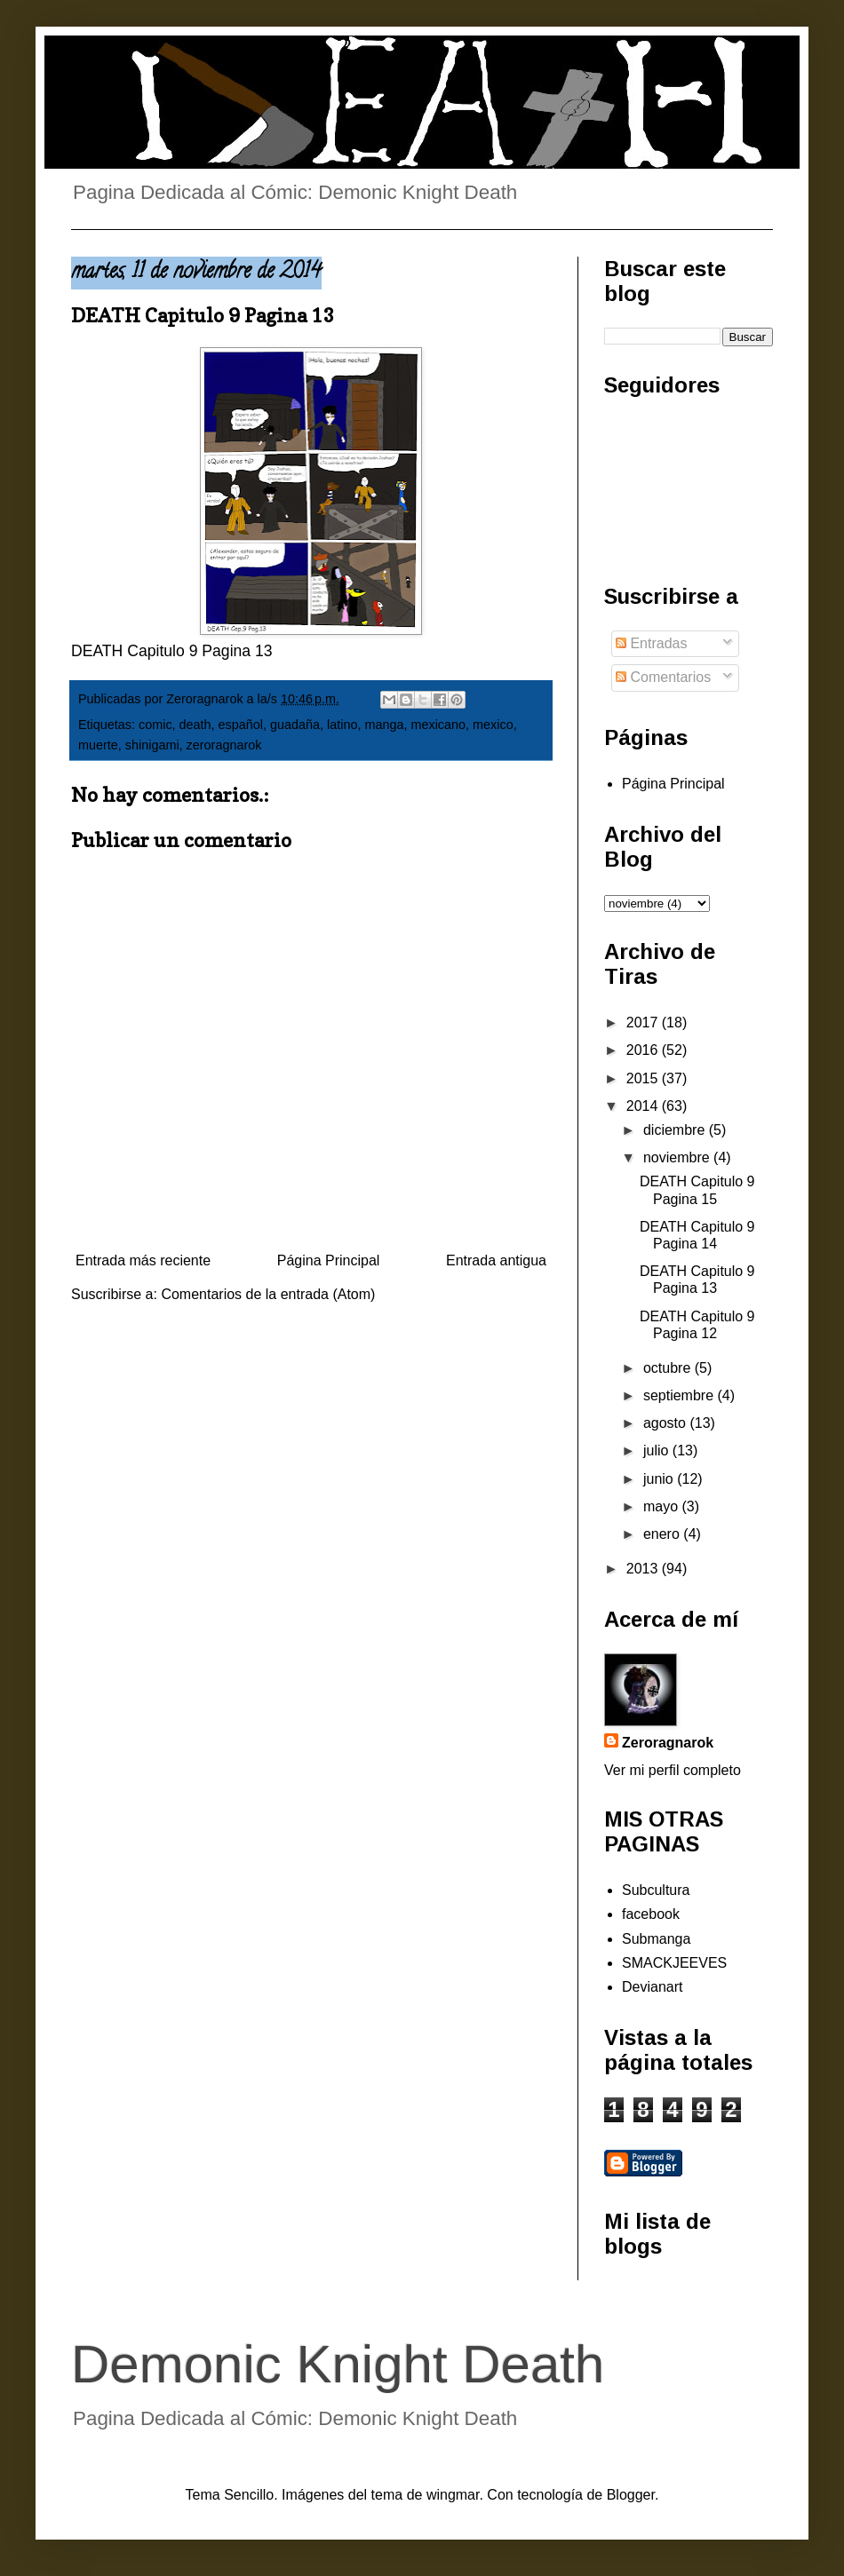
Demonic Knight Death (337, 2364)
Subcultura (656, 1890)
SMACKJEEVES (674, 1962)
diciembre (676, 1129)
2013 (644, 1568)
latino (342, 724)
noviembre (678, 1157)
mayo (662, 1506)
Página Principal (328, 1260)
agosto (666, 1423)
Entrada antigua (496, 1260)
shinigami (152, 745)
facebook (651, 1914)
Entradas (651, 643)
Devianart (652, 1986)
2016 (644, 1050)
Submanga (656, 1938)
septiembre (680, 1395)
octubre (669, 1367)
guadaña (295, 724)
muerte (98, 745)
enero (663, 1534)
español (241, 724)
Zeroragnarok (667, 1742)
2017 (644, 1022)
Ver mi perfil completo (672, 1770)
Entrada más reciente (143, 1260)
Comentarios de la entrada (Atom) (268, 1294)
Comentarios (663, 677)
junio (660, 1478)
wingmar (453, 2494)
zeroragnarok (224, 745)
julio (658, 1450)
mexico (493, 724)
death (195, 724)
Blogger (631, 2494)
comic (155, 724)
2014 (644, 1106)
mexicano (438, 724)
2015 (644, 1078)
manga (383, 724)
